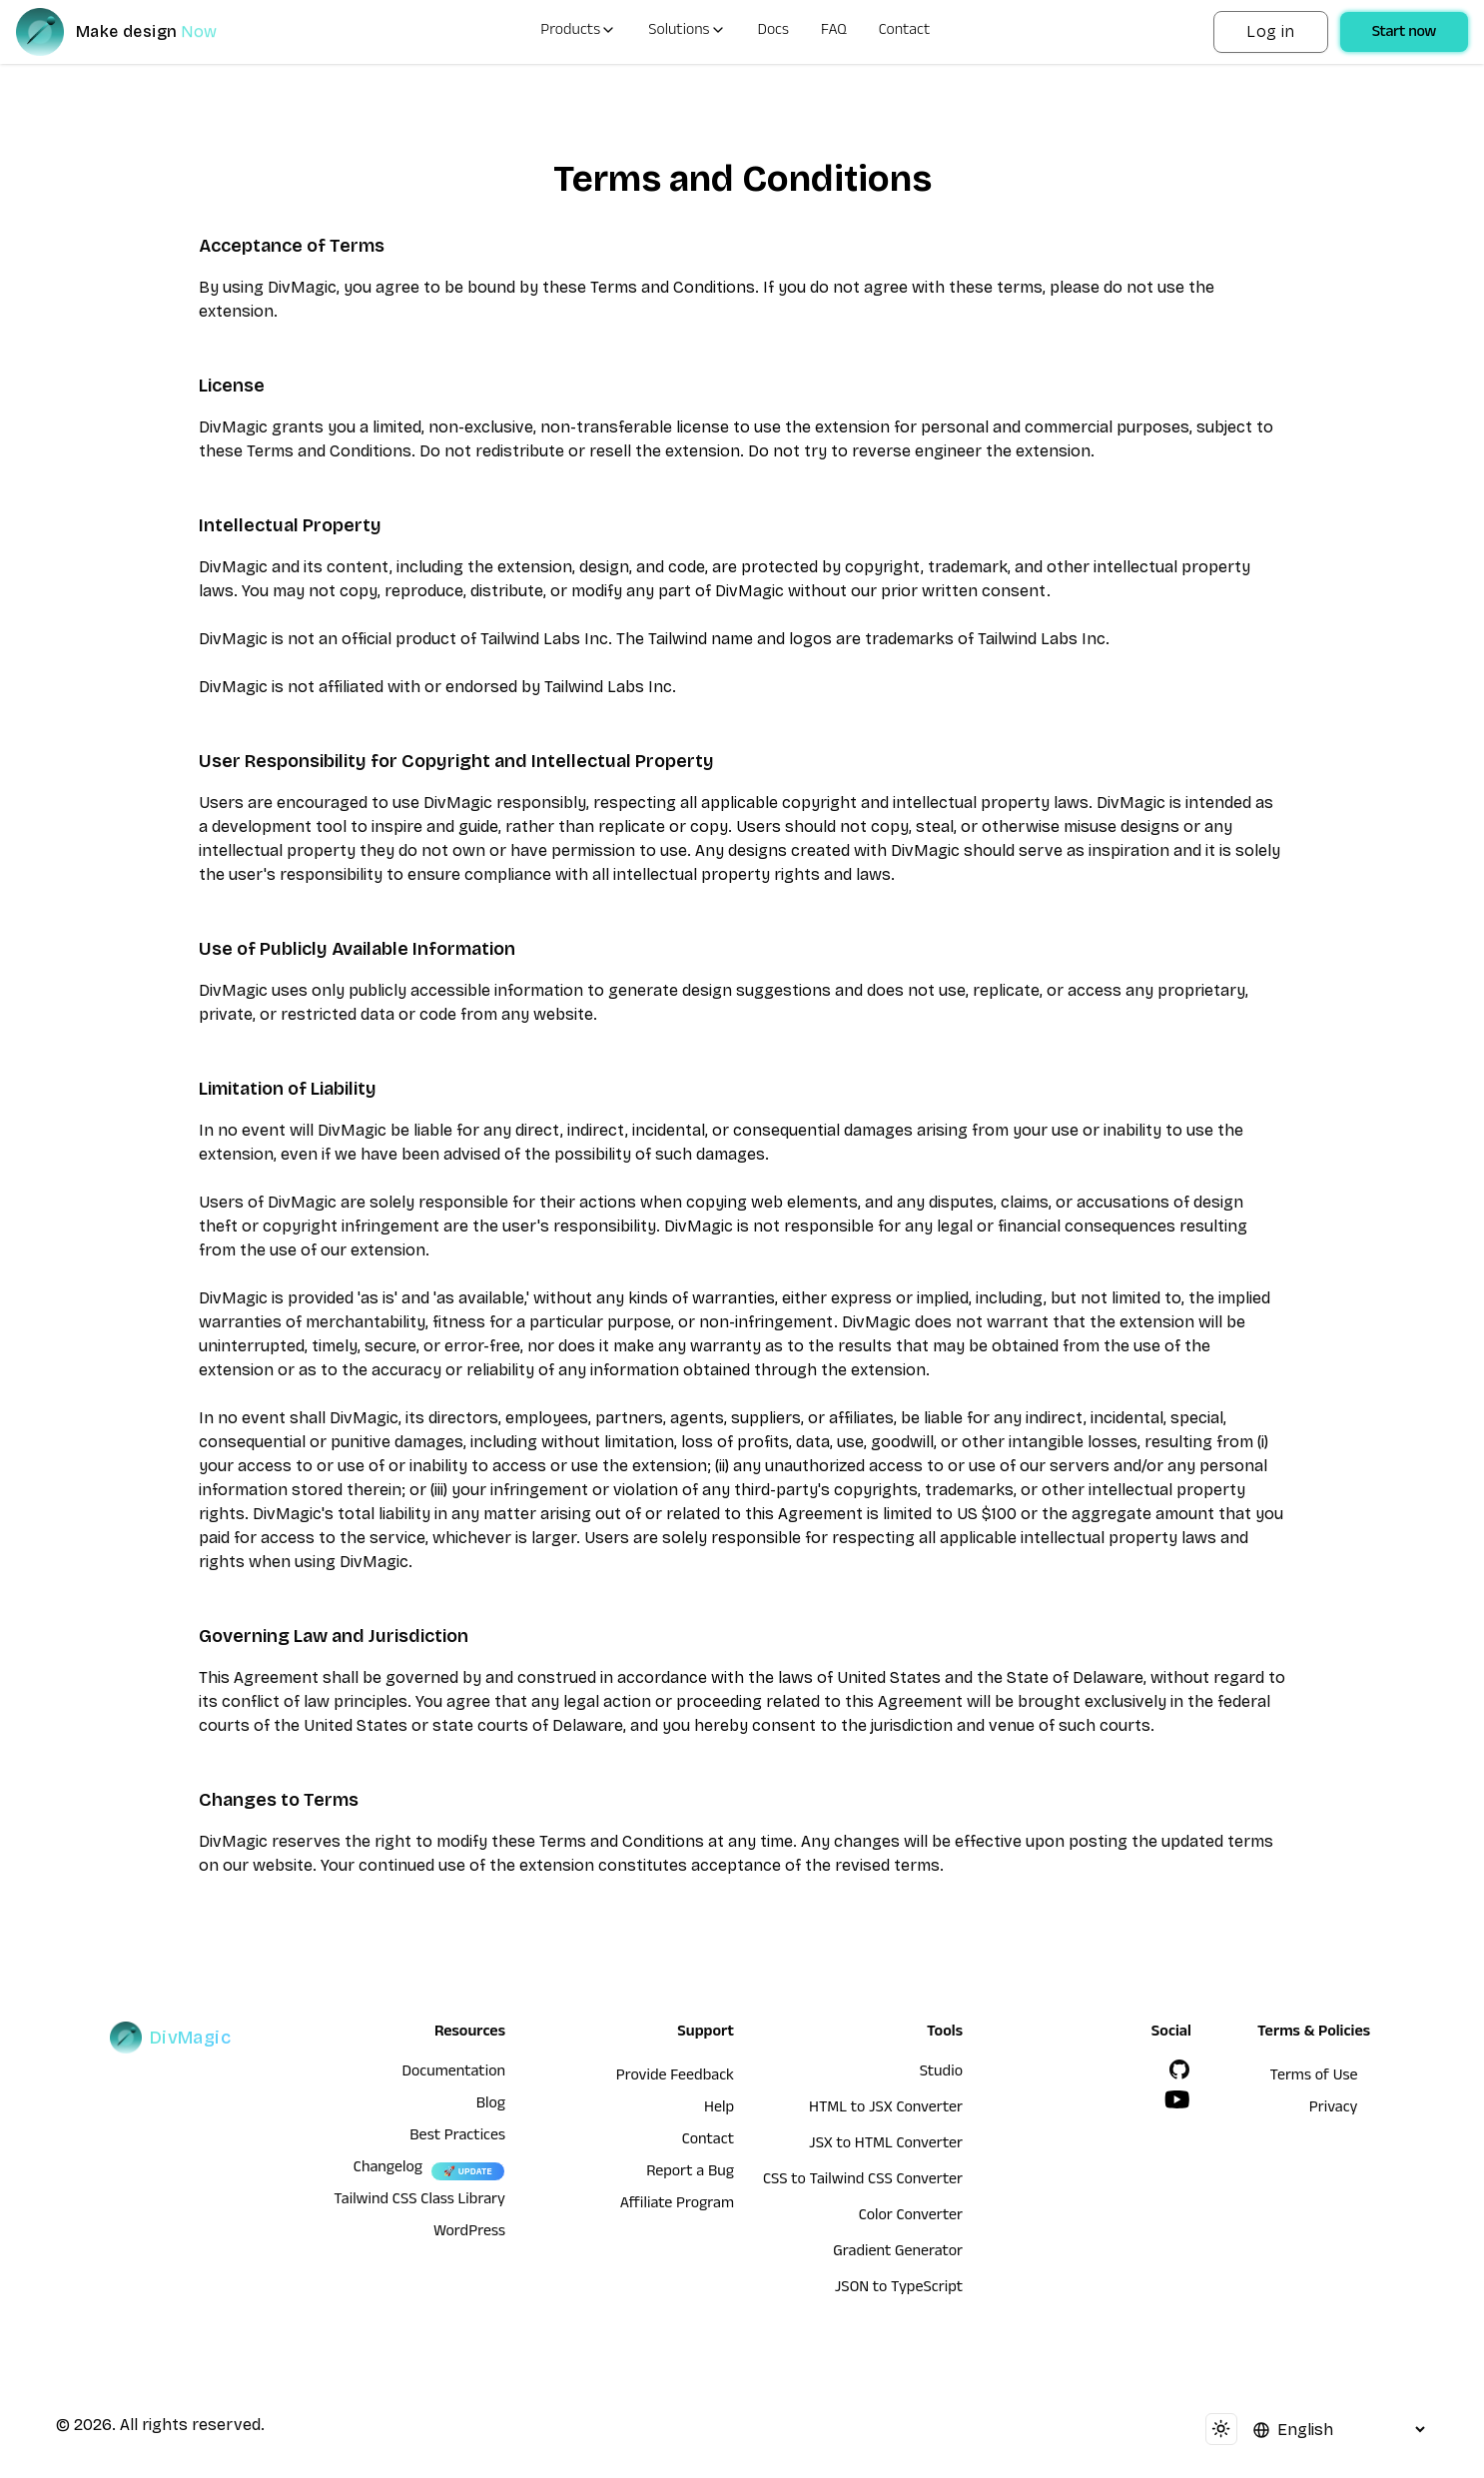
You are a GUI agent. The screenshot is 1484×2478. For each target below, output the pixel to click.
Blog (490, 2105)
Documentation (453, 2073)
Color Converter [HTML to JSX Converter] (911, 2217)
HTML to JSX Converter (886, 2109)
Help (719, 2109)
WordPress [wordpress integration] (469, 2233)
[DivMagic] (136, 32)
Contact (905, 32)
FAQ (834, 32)
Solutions (686, 32)
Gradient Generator (898, 2253)
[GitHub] (1179, 2069)
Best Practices (457, 2137)
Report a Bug (690, 2173)
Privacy (1333, 2109)
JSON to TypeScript (899, 2289)
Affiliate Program (677, 2205)
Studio (941, 2073)
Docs (773, 32)
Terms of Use (1314, 2077)
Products (578, 32)
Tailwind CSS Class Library (419, 2201)
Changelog (388, 2169)
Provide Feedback (675, 2077)
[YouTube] (1177, 2099)
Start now (1404, 34)
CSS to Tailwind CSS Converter (863, 2181)
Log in (1270, 31)
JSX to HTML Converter (886, 2145)
